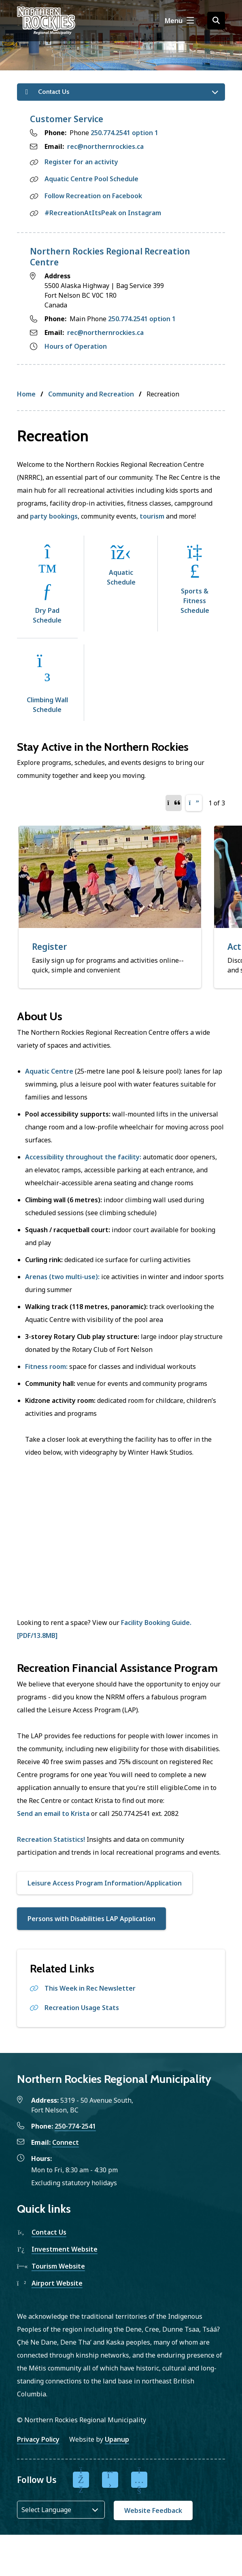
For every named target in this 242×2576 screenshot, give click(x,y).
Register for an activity (81, 161)
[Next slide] (194, 803)
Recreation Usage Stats (82, 2007)
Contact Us (49, 2232)
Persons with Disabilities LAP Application (91, 1918)
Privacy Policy (38, 2439)
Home (26, 394)
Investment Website (65, 2249)
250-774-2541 (75, 2126)
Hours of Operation (76, 346)
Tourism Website (58, 2266)
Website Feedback (153, 2510)
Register (49, 947)
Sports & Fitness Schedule (194, 601)
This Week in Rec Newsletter (90, 1988)
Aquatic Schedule (121, 577)
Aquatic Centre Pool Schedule (91, 178)
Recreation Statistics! (51, 1839)
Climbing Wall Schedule (47, 704)
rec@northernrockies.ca (105, 146)
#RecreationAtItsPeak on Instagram (103, 212)
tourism (152, 516)
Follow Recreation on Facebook (93, 195)
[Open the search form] (216, 21)
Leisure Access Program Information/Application (105, 1883)
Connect (65, 2142)
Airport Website (57, 2283)
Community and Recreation (91, 394)
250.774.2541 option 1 (124, 132)
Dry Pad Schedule (47, 615)
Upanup (117, 2439)
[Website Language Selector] (61, 2510)
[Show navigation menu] (179, 21)
